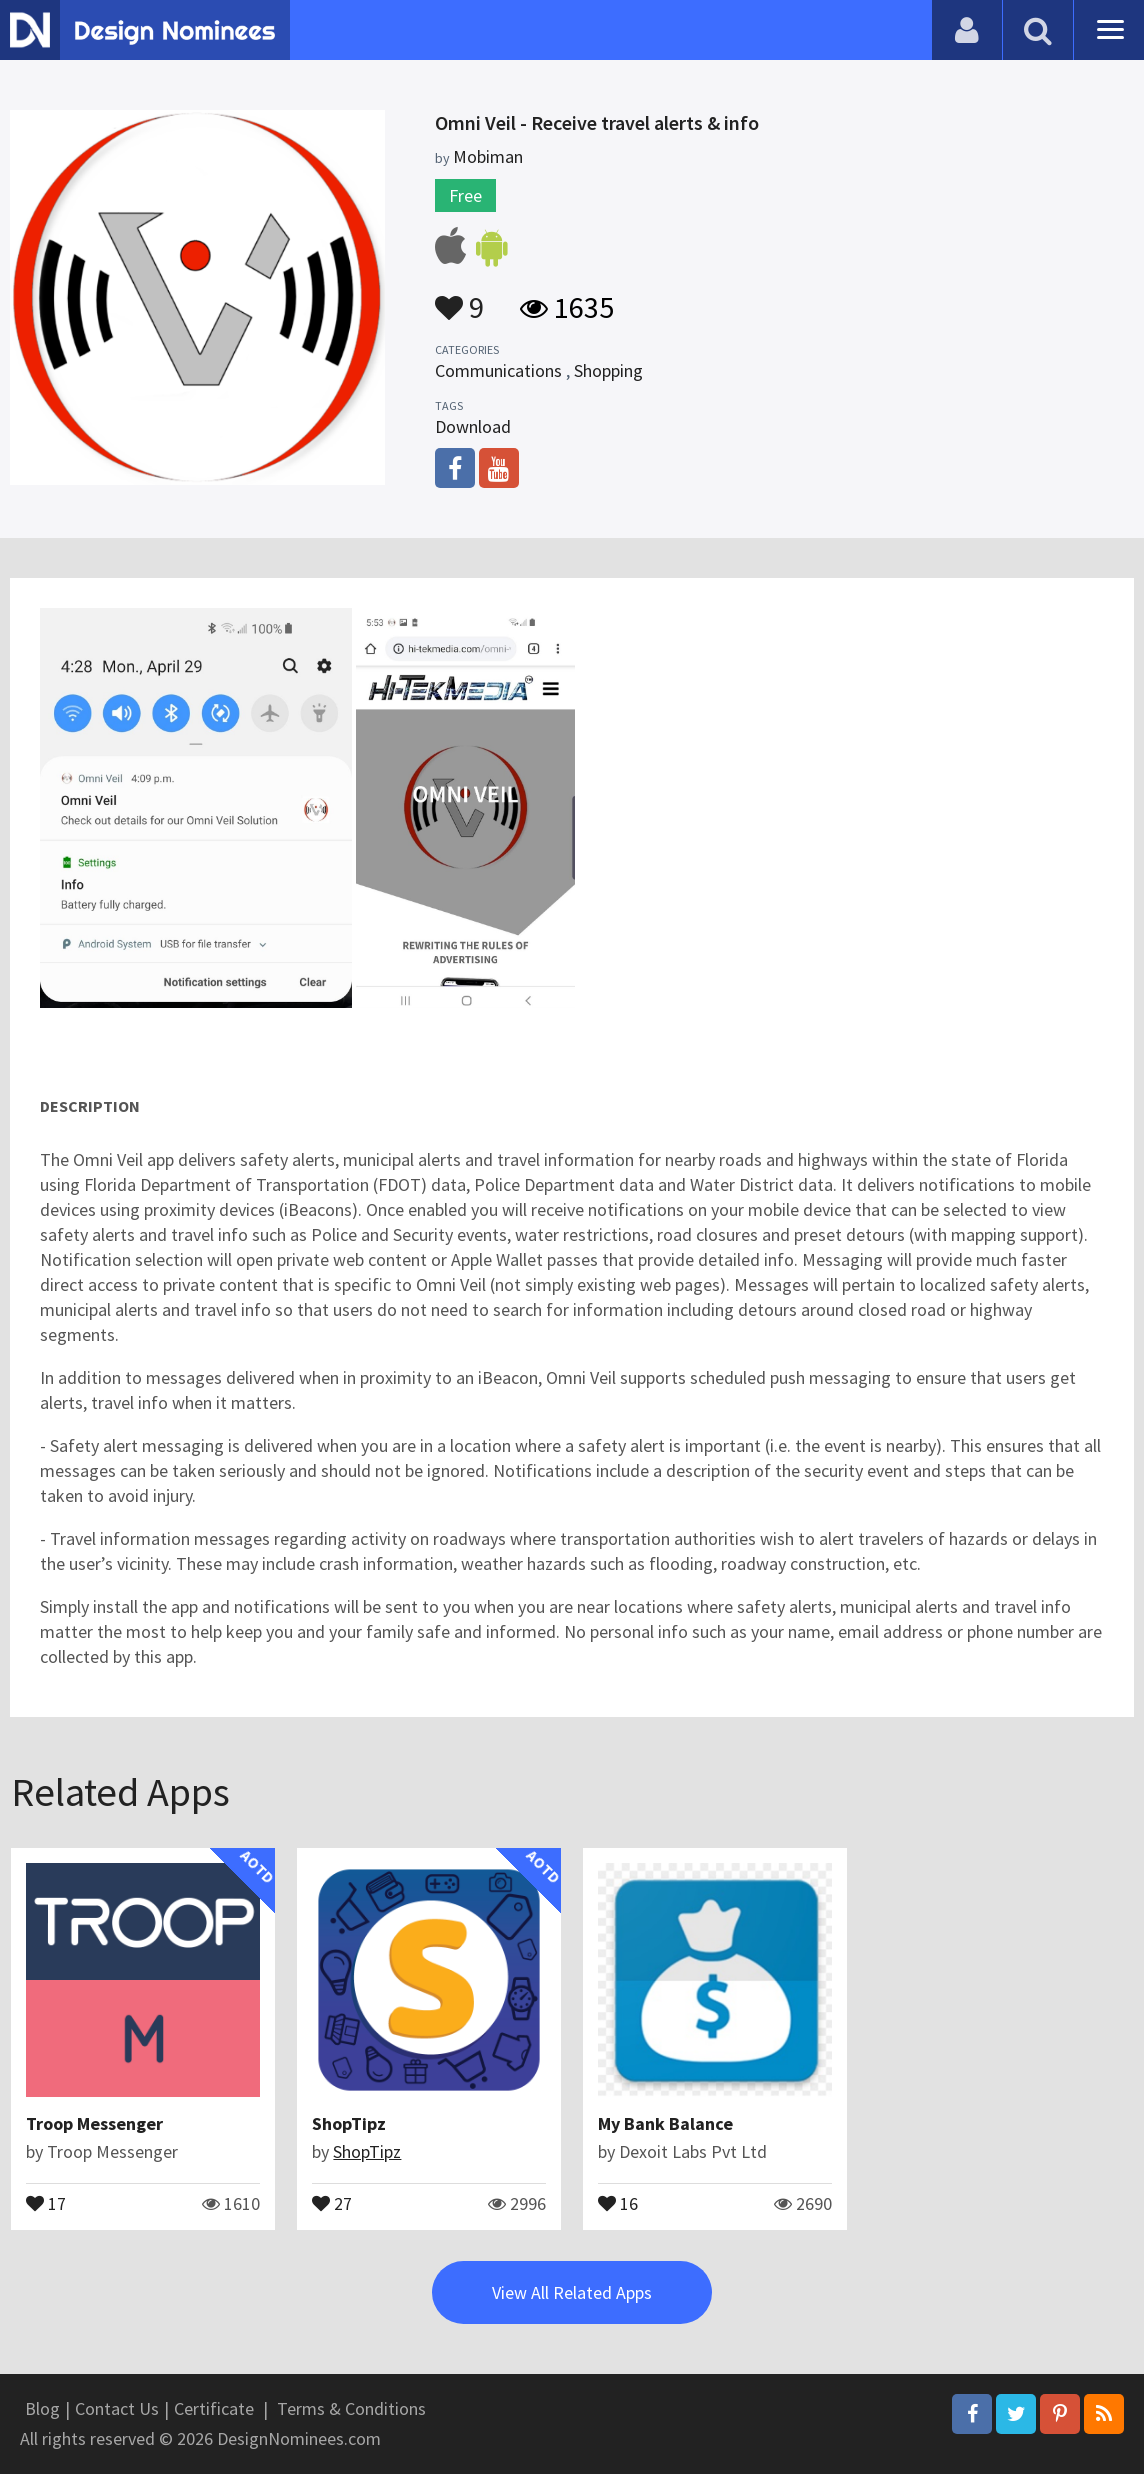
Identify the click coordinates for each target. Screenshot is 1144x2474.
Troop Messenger (94, 2123)
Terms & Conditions (351, 2408)
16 (618, 2202)
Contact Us (117, 2408)
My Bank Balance (665, 2123)
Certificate (214, 2408)
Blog (42, 2408)
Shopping (608, 370)
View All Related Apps (572, 2292)
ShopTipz (349, 2123)
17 (46, 2202)
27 (332, 2202)
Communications (498, 370)
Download (473, 426)
